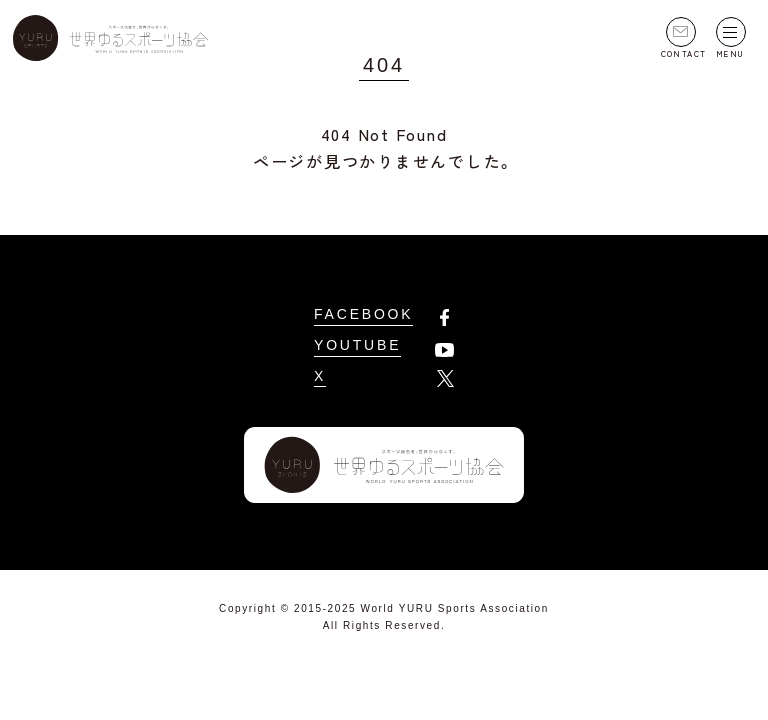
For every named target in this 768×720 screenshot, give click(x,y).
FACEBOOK (363, 314)
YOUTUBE (357, 345)
